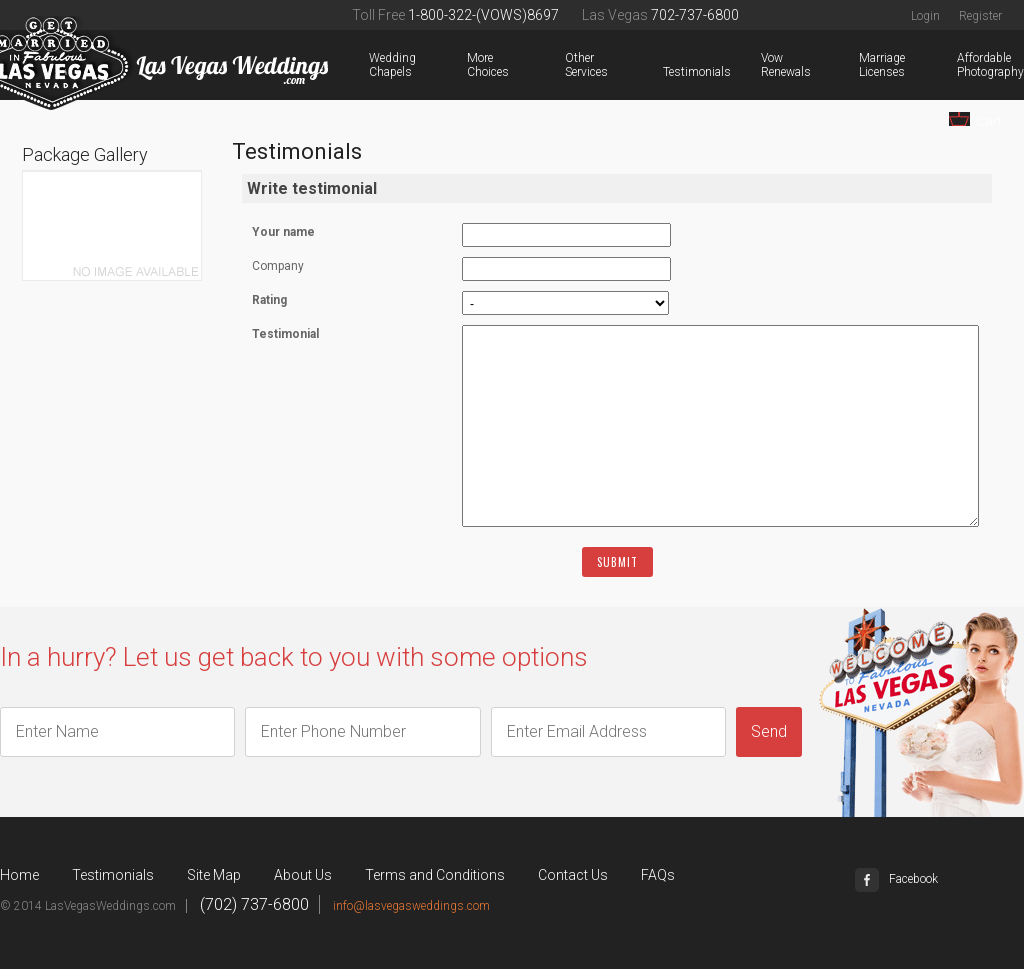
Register (980, 16)
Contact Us (573, 875)
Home (19, 875)
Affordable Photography (961, 65)
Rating (269, 300)
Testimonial (285, 334)
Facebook (896, 879)
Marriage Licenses (863, 65)
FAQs (658, 875)
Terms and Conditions (435, 875)
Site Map (214, 875)
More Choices (471, 65)
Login (925, 16)
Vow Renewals (765, 65)
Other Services (569, 65)
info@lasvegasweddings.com (411, 906)
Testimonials (667, 72)
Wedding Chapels (373, 65)
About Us (303, 875)
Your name (283, 232)
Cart (975, 120)
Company (278, 266)
